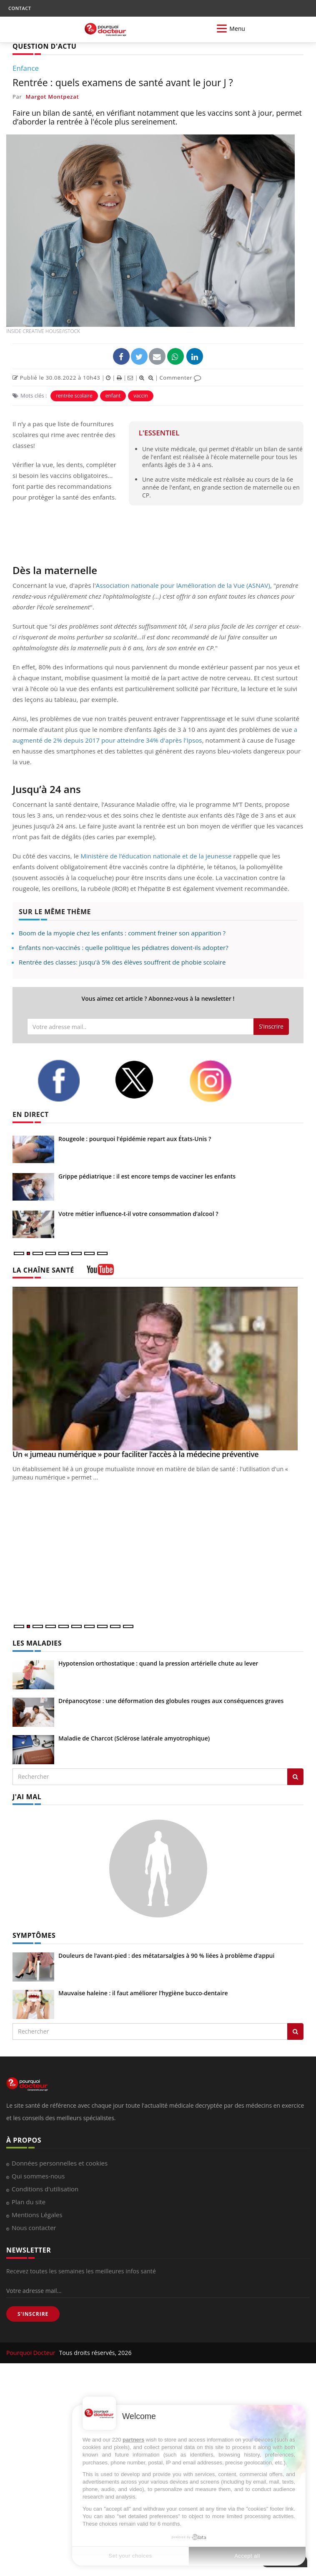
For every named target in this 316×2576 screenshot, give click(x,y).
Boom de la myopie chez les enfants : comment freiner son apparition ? (122, 933)
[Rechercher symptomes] (295, 2031)
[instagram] (221, 1081)
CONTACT (19, 8)
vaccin (140, 395)
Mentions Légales (37, 2214)
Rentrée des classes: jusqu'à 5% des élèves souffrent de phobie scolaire (122, 962)
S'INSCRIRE (33, 2313)
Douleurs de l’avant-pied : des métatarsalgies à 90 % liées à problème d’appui (166, 1955)
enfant (112, 395)
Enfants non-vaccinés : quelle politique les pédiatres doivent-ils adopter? (123, 947)
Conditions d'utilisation (45, 2189)
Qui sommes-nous (38, 2176)
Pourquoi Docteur (31, 2353)
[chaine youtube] (100, 1272)
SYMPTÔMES (34, 1935)
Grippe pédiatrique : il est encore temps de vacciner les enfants (147, 1176)
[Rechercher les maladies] (295, 1776)
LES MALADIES (37, 1643)
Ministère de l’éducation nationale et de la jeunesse (156, 856)
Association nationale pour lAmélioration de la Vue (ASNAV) (183, 585)
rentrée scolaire (74, 395)
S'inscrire (271, 1026)
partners (133, 2440)
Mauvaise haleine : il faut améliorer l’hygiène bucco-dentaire (143, 1993)
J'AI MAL (27, 1796)
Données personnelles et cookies (60, 2163)
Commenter (180, 377)
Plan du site (28, 2202)
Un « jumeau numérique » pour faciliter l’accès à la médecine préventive (135, 1454)
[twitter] (145, 1079)
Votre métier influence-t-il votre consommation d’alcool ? (138, 1214)
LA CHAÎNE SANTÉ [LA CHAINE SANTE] (43, 1270)
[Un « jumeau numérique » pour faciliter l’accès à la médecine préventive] (158, 1368)
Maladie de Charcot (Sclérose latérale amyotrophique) (134, 1738)
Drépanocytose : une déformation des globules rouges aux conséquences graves (170, 1701)
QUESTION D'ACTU (44, 46)
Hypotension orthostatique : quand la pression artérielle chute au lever (158, 1663)
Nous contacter (34, 2227)
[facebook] (69, 1081)
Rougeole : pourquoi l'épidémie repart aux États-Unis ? (134, 1139)
